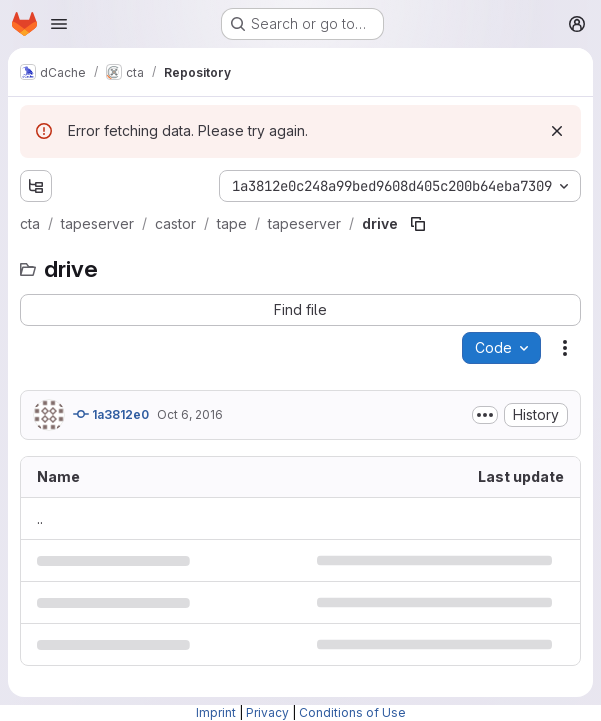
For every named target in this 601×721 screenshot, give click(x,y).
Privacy (267, 712)
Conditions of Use (352, 712)
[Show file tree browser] (36, 186)
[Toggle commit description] (485, 415)
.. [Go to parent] (40, 518)
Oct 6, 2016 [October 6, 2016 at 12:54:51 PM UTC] (190, 414)
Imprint (216, 712)
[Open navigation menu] (59, 24)
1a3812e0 (111, 414)
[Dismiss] (557, 131)
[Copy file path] (418, 224)
